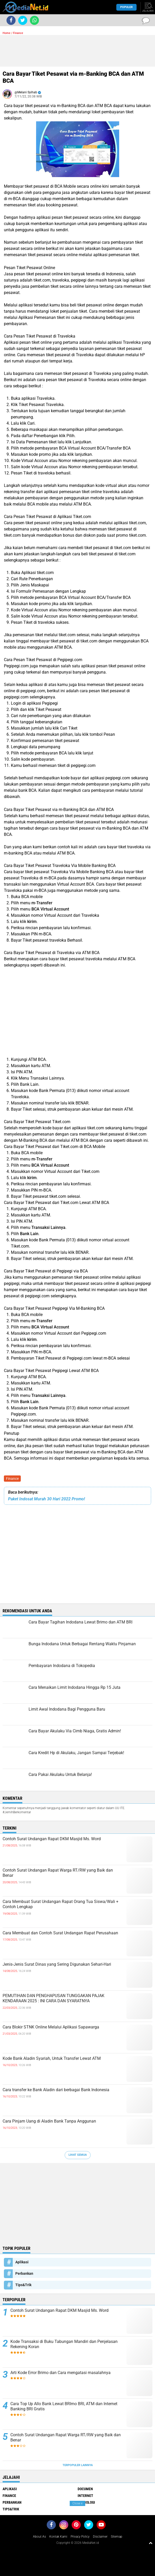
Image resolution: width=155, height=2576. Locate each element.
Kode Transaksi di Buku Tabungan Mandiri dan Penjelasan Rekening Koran (64, 2344)
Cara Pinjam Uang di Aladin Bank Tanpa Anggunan (49, 2121)
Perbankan (24, 2273)
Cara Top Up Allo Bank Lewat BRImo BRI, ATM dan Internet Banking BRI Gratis (63, 2406)
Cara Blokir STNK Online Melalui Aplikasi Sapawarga (51, 2027)
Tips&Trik (23, 2285)
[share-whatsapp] (34, 20)
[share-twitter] (22, 20)
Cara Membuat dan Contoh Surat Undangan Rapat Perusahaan (60, 1932)
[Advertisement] (77, 51)
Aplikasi (22, 2262)
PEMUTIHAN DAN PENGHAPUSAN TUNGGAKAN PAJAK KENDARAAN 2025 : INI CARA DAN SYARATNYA (53, 1998)
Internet (85, 2496)
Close (77, 2503)
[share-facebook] (11, 20)
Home (6, 33)
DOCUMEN (85, 2489)
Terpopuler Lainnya (78, 2465)
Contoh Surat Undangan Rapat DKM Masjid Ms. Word (52, 1838)
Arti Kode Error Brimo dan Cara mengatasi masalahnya (60, 2372)
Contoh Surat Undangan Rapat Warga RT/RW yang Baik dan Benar (58, 1873)
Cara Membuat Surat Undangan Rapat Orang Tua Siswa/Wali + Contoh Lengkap (60, 1904)
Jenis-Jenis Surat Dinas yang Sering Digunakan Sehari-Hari (57, 1964)
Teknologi (86, 2502)
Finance (12, 1478)
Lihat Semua (78, 2155)
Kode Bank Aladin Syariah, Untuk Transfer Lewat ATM (52, 2058)
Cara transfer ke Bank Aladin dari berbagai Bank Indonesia (56, 2089)
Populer (126, 7)
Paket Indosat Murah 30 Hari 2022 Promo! (46, 1498)
